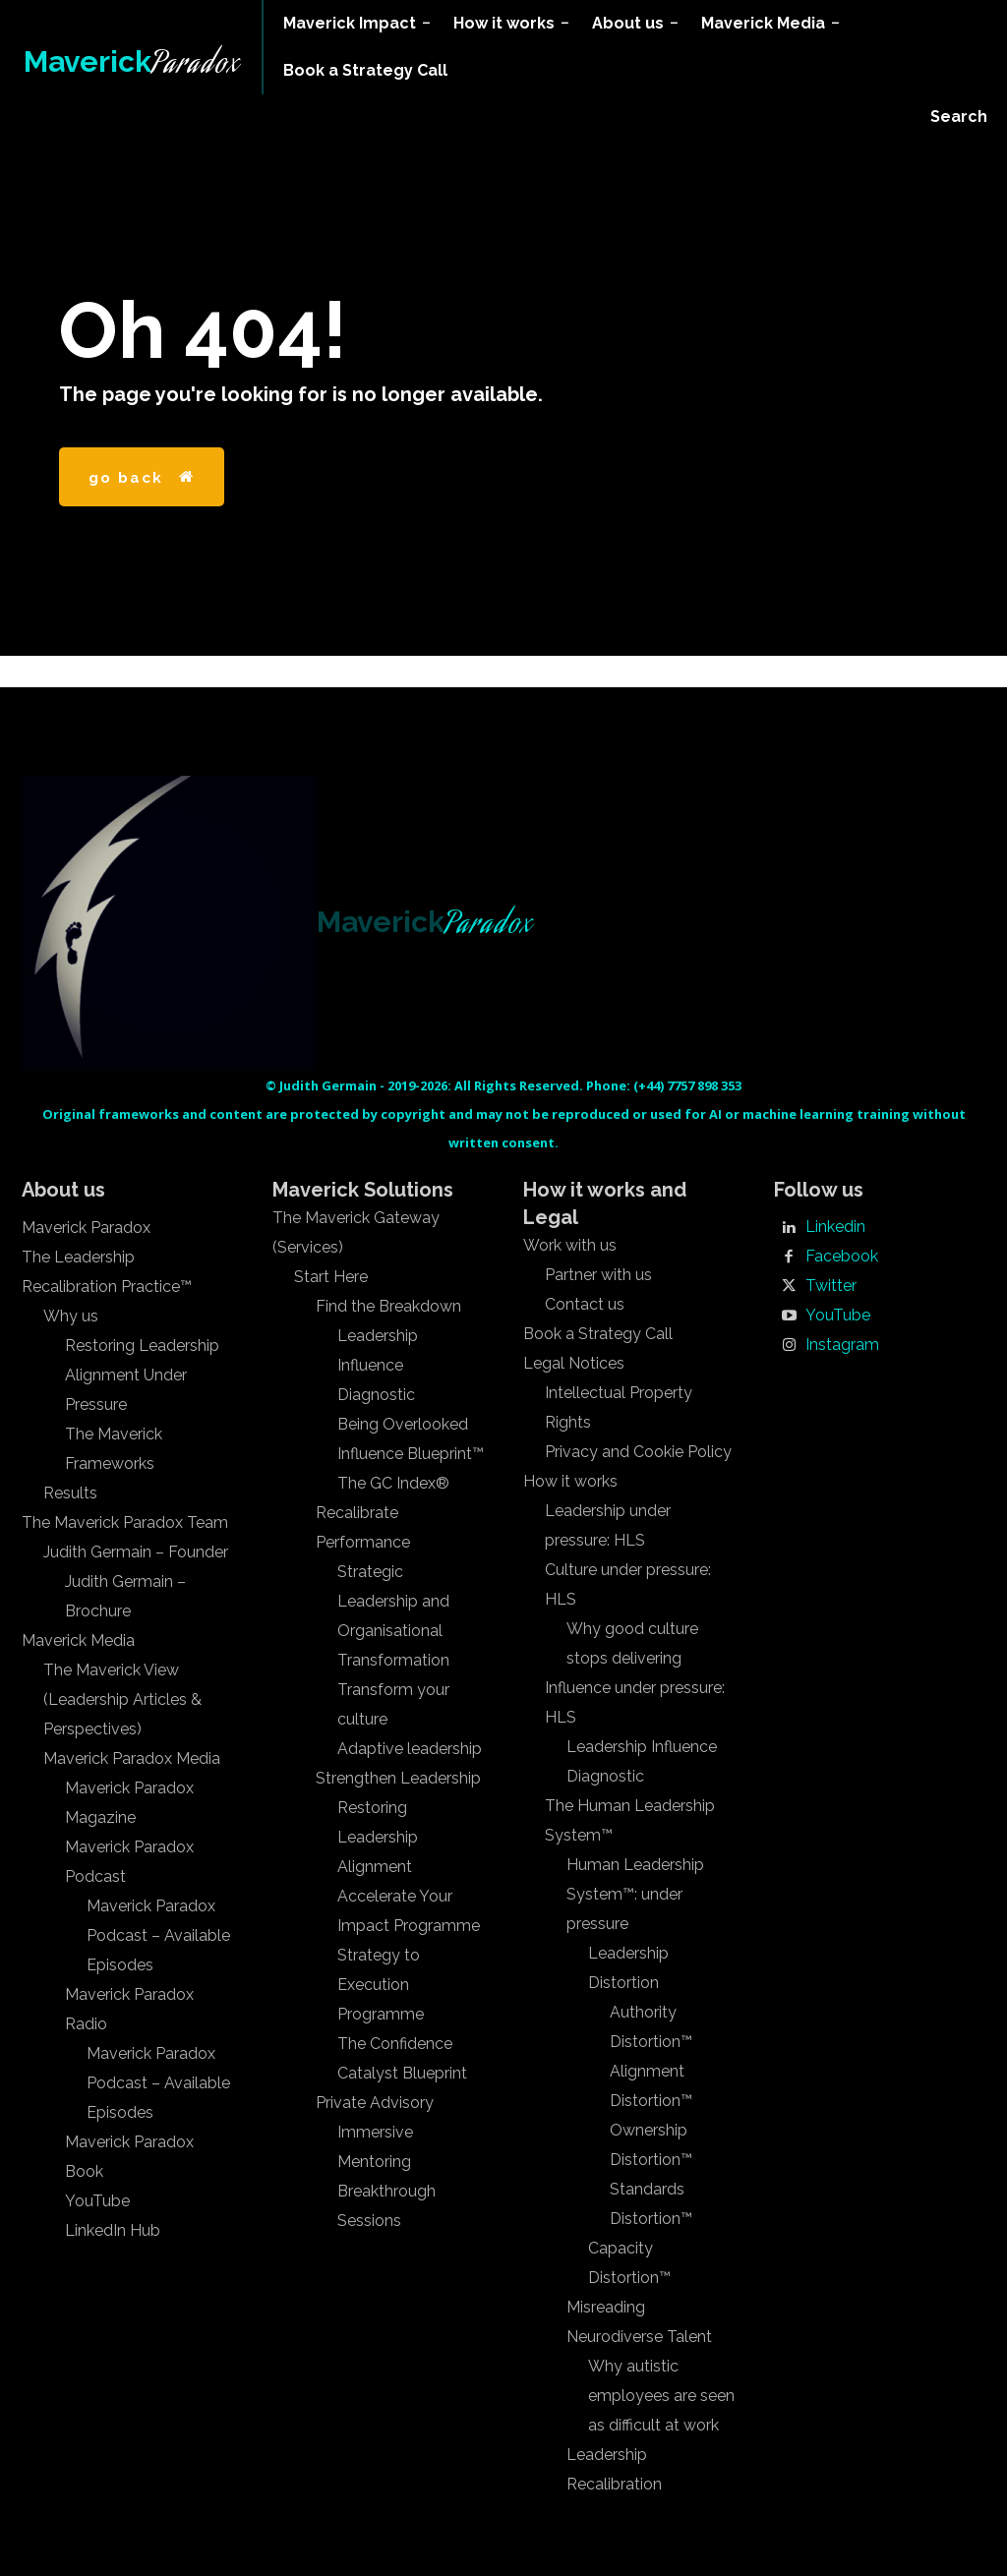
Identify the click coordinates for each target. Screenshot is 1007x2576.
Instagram (842, 1345)
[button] (958, 117)
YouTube (837, 1315)
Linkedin (835, 1227)
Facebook (841, 1256)
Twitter (831, 1286)
